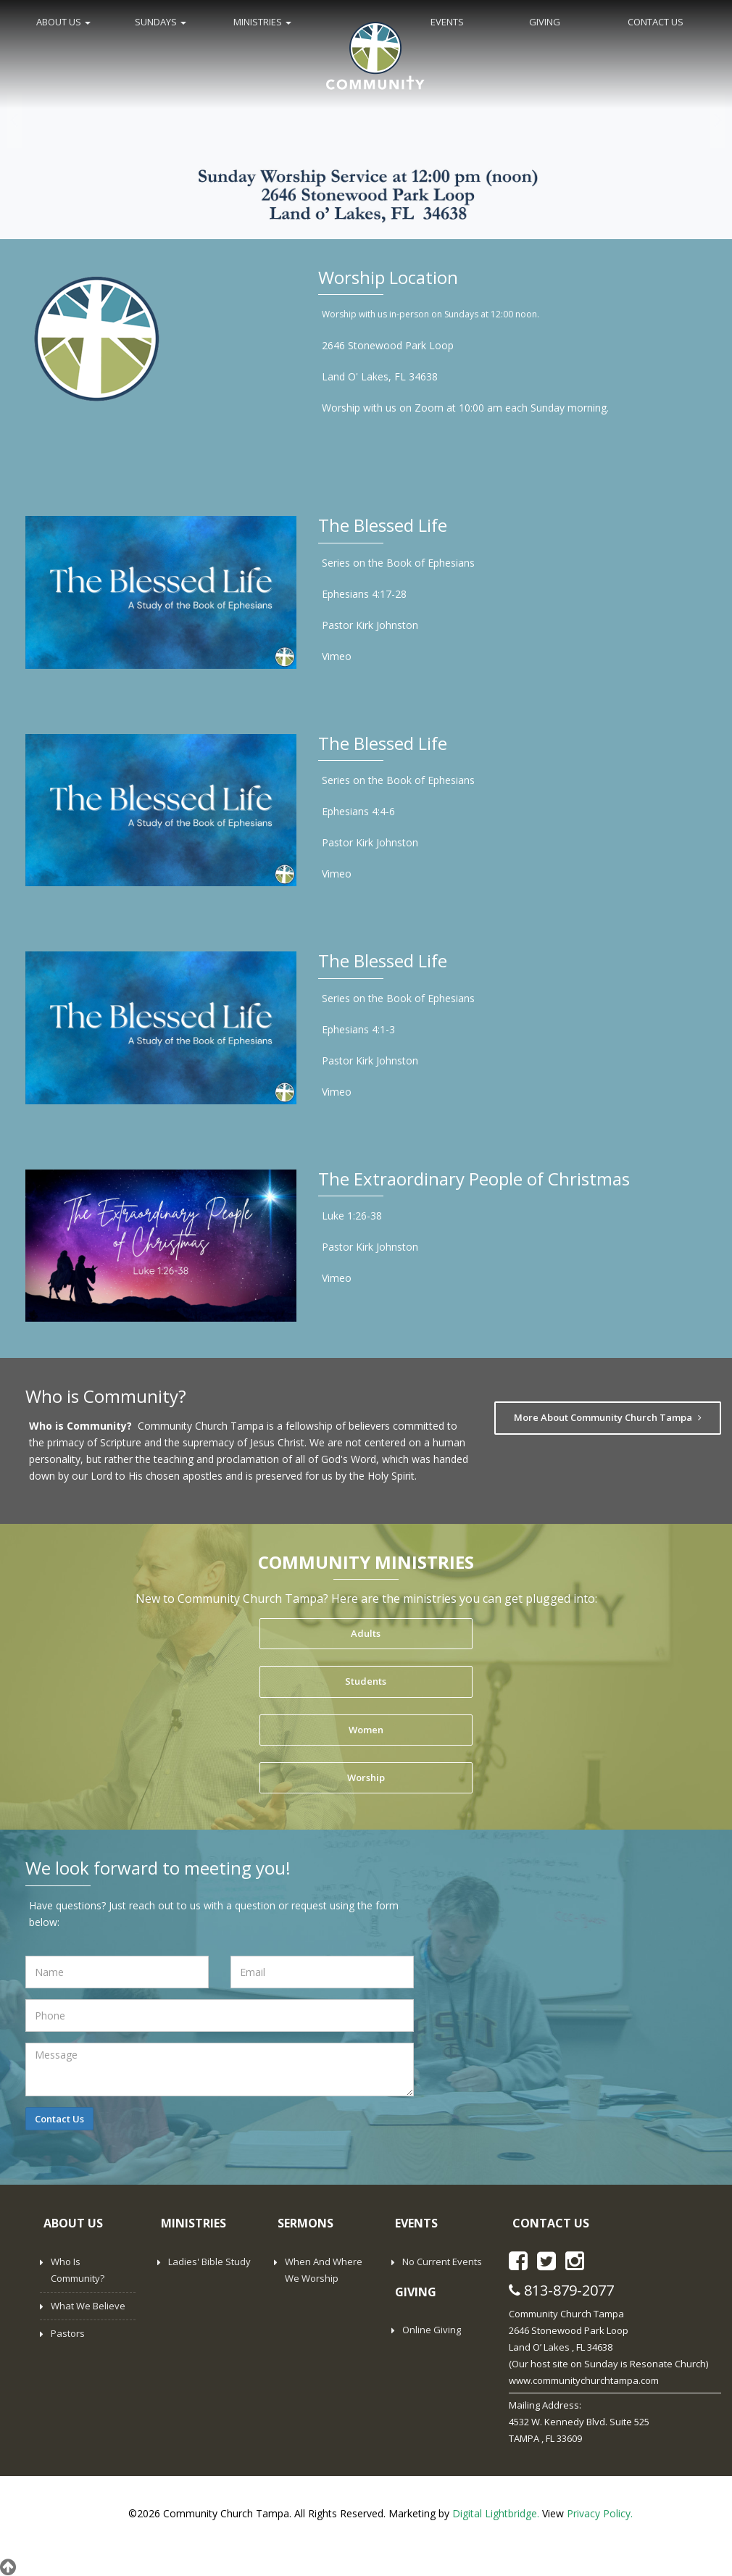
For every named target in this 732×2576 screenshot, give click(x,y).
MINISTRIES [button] (262, 21)
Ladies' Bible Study (209, 2261)
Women (366, 1729)
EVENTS (447, 21)
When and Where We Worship (323, 2270)
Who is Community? (77, 2270)
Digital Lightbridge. (495, 2513)
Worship (366, 1777)
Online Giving (431, 2329)
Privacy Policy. (600, 2513)
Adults (365, 1633)
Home (375, 54)
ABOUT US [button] (63, 21)
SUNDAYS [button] (160, 21)
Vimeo (337, 656)
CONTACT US (655, 21)
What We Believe (88, 2305)
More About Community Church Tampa (608, 1417)
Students (365, 1681)
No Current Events (442, 2261)
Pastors (68, 2333)
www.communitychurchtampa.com (584, 2380)
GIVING (544, 21)
